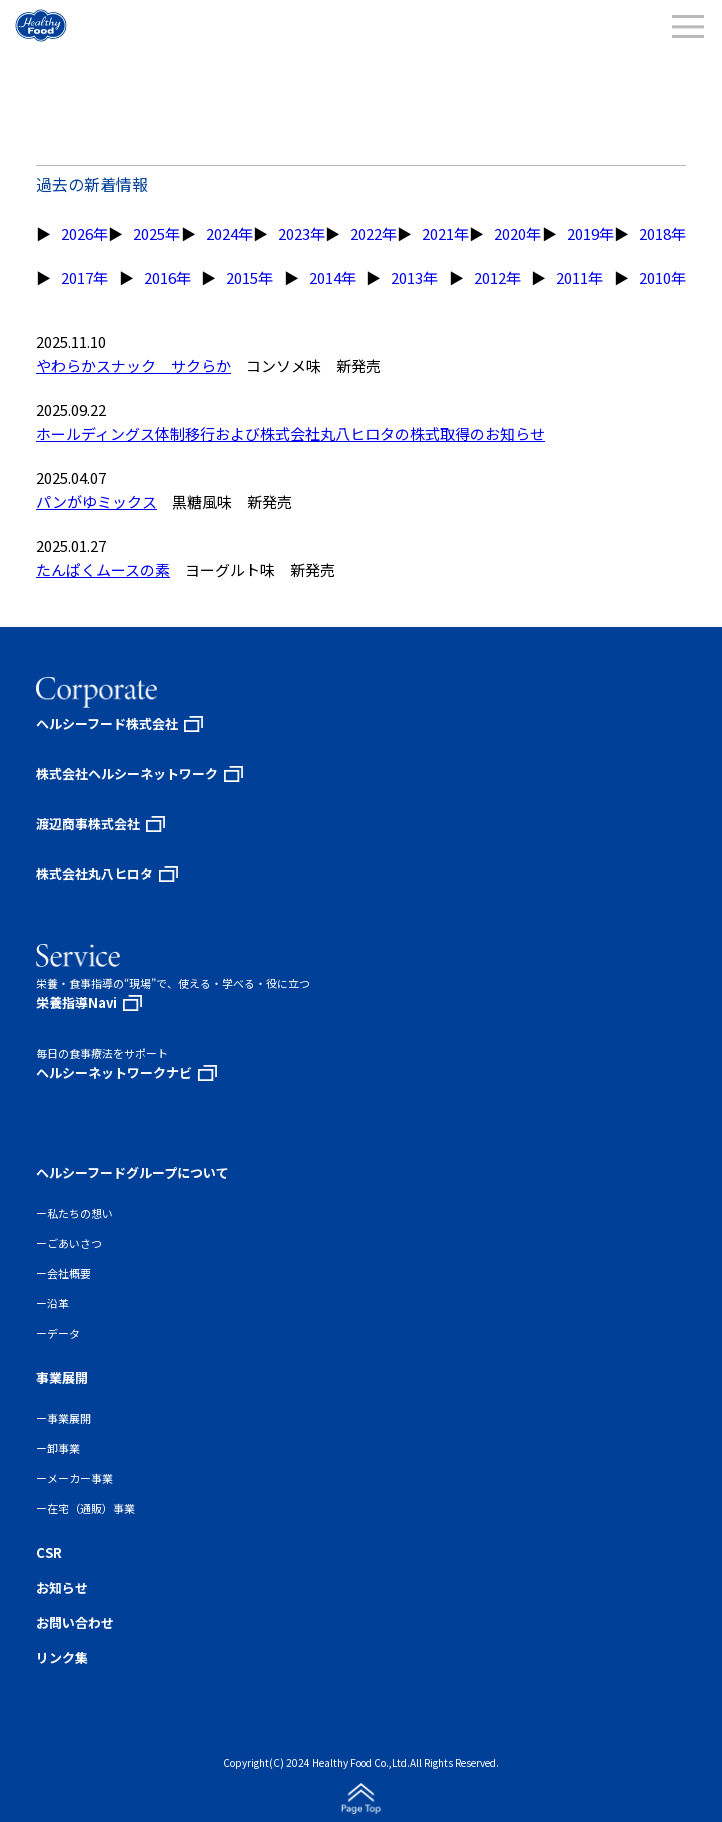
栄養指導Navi (76, 1002)
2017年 (84, 277)
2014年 (332, 277)
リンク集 (62, 1657)
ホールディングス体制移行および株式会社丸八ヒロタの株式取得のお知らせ (290, 433)
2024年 (229, 233)
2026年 (84, 233)
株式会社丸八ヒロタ (94, 873)
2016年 (167, 277)
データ (63, 1333)
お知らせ (62, 1587)
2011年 (579, 277)
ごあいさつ (74, 1243)
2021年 (445, 233)
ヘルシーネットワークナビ (114, 1072)
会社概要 (69, 1273)
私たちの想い (80, 1213)
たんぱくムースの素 (103, 569)
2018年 (662, 233)
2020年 (517, 233)
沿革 (58, 1303)
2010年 (662, 277)
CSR (49, 1552)
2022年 (373, 233)
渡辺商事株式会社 (88, 823)
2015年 (249, 277)
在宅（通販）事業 (91, 1508)
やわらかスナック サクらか (133, 365)
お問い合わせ (75, 1622)
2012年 (497, 277)
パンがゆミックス (96, 501)
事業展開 (69, 1418)
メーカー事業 (80, 1478)
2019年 (590, 233)
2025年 (156, 233)
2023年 (301, 233)
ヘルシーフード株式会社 (107, 723)
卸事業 (63, 1448)
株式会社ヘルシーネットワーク (127, 773)
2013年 (414, 277)
